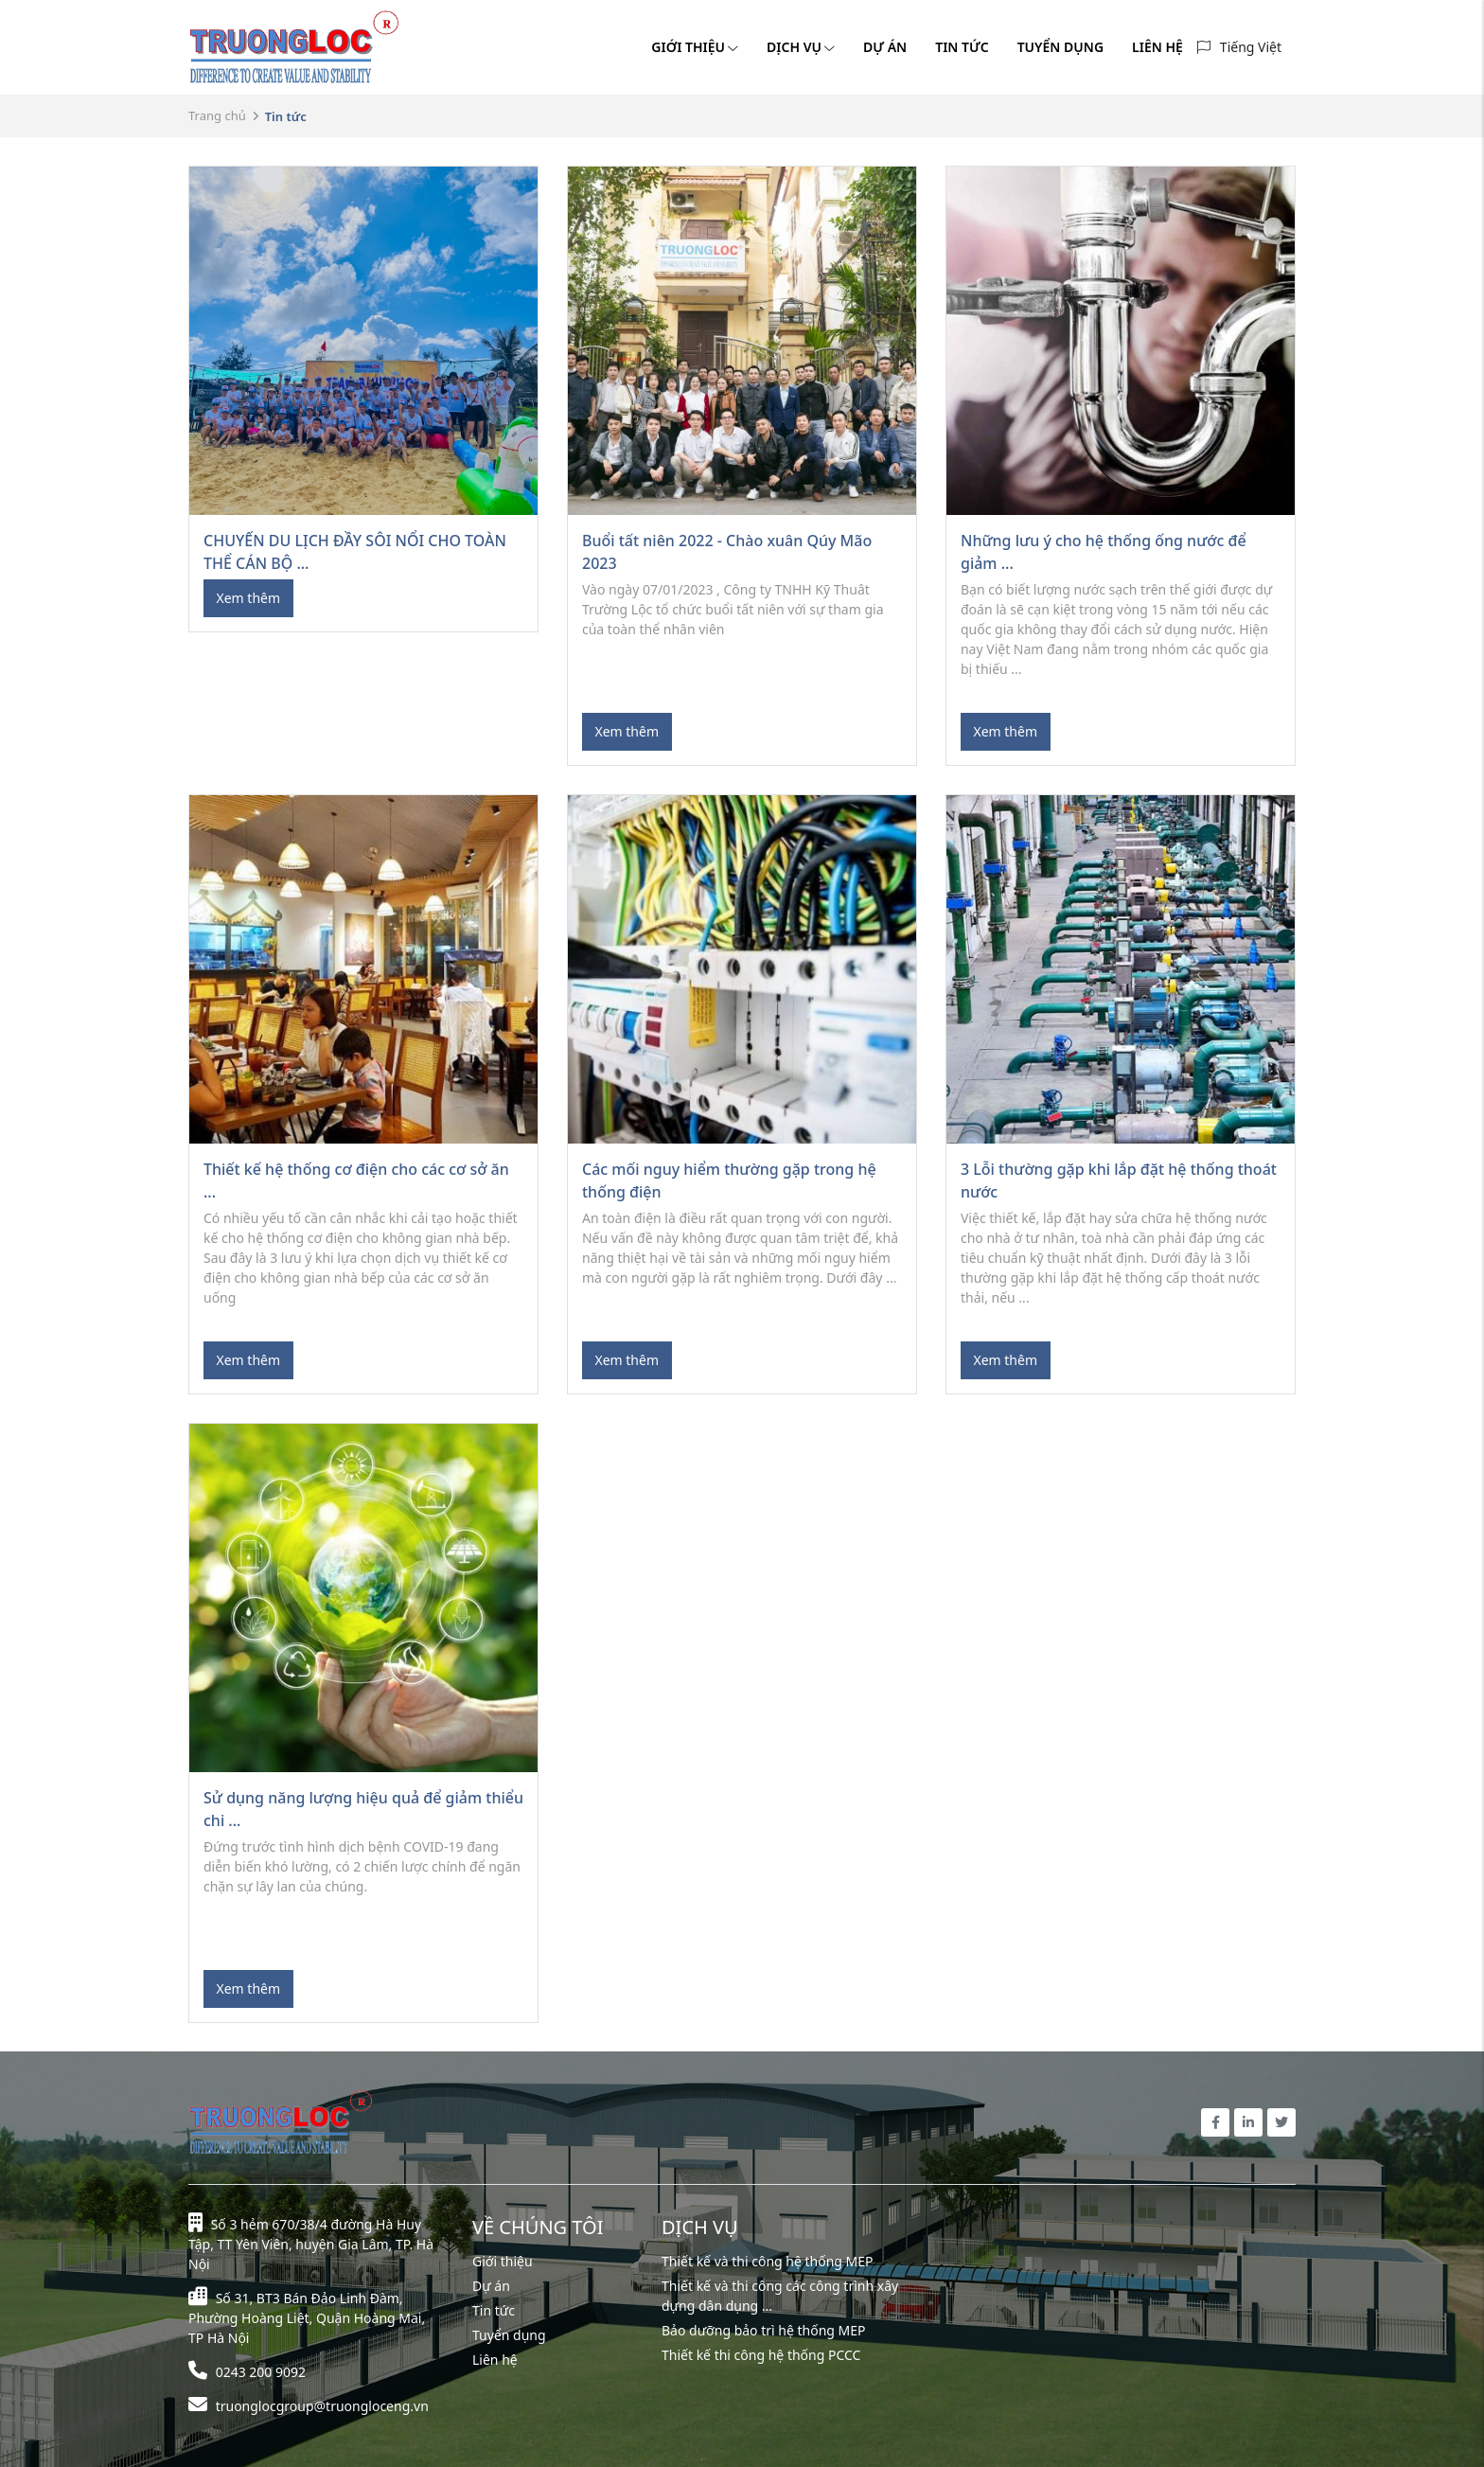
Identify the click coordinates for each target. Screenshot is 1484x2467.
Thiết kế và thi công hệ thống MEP (768, 2261)
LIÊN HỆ (1157, 47)
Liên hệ (495, 2360)
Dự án (491, 2286)
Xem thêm (249, 598)
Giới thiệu (502, 2261)
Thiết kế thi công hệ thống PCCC (761, 2355)
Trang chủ (217, 115)
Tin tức (493, 2310)
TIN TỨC (961, 47)
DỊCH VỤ (801, 47)
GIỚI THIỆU (694, 47)
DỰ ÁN (885, 47)
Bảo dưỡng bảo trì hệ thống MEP (764, 2330)
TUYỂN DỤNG (1060, 47)
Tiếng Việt (1250, 47)
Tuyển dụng (509, 2335)
